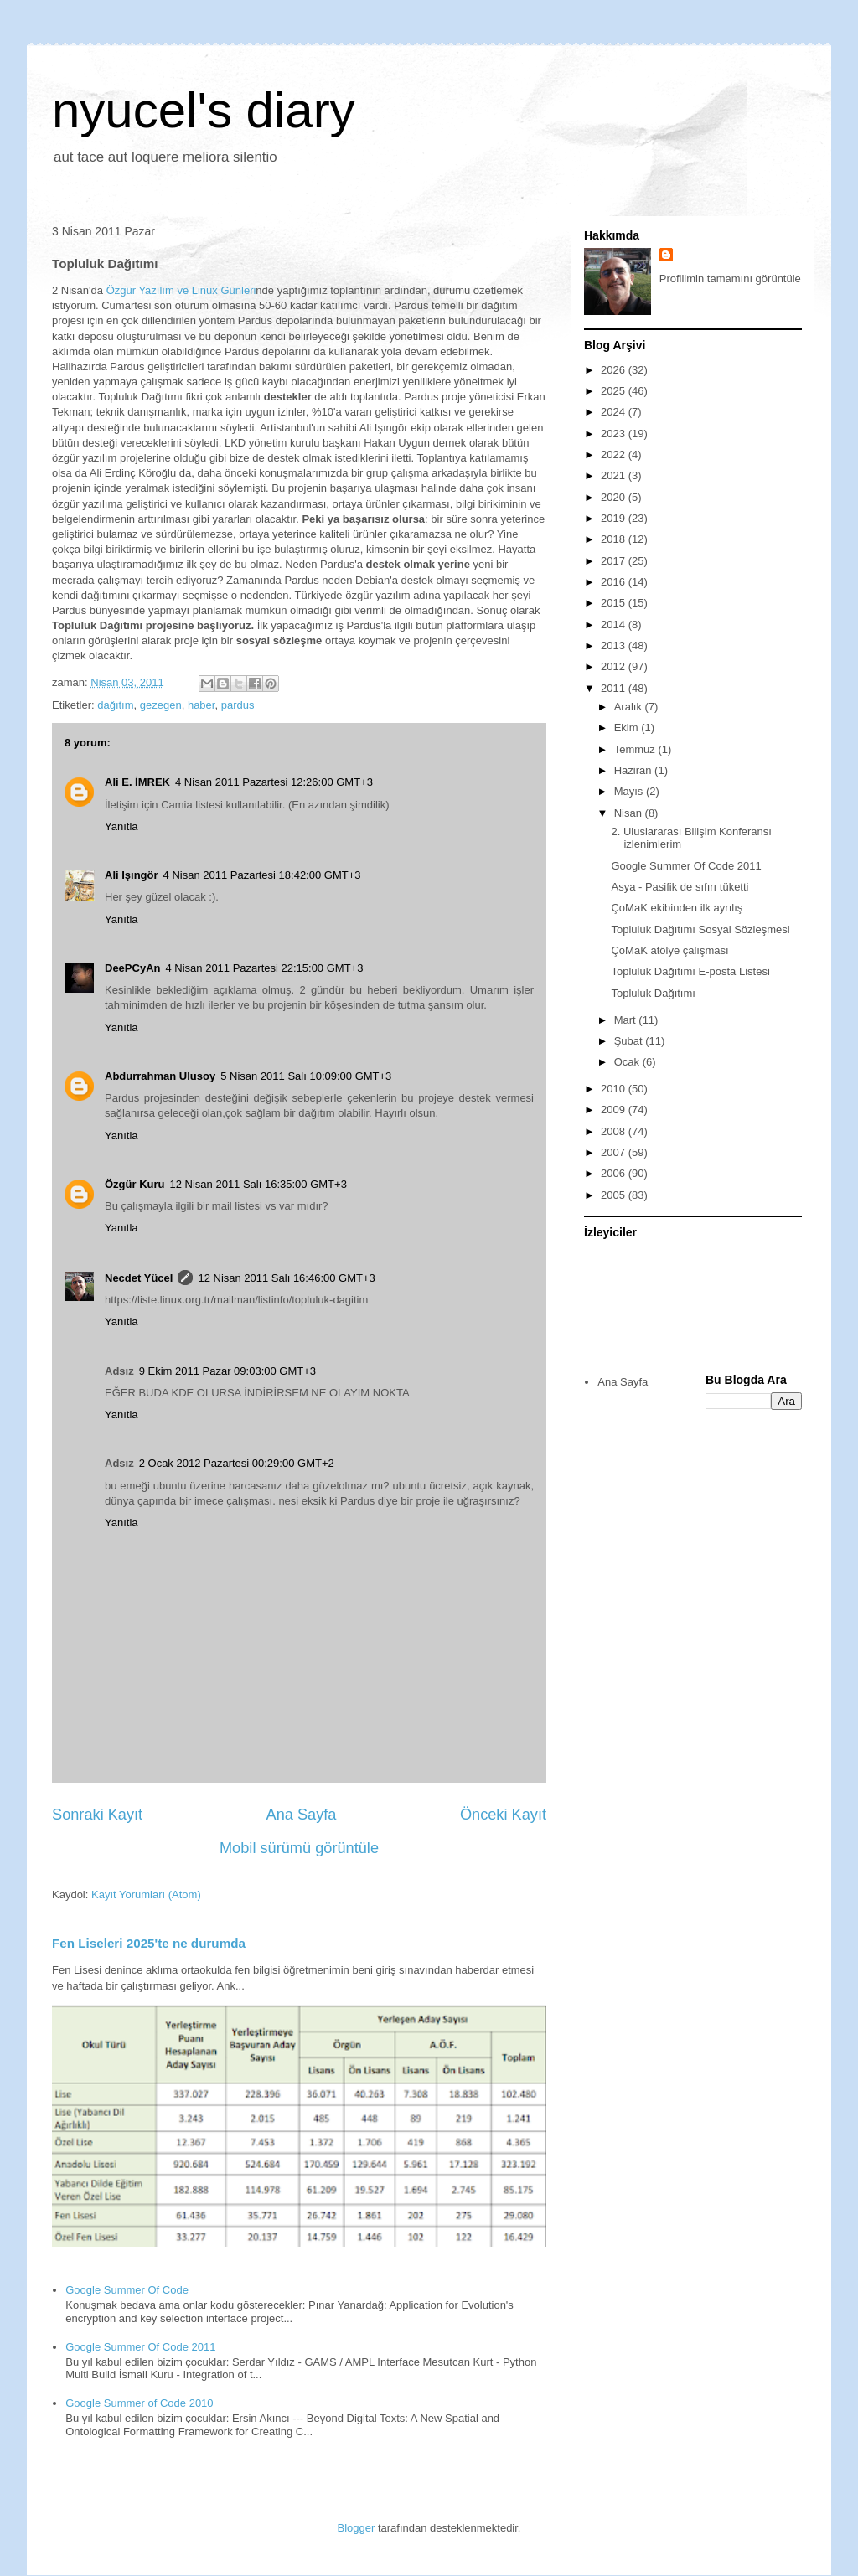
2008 (614, 1131)
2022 (614, 454)
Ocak (628, 1062)
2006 (614, 1173)
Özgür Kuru (135, 1184)
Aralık (629, 706)
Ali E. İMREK (137, 782)
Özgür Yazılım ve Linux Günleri (181, 290)
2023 (614, 433)
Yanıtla (121, 826)
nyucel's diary (203, 110)
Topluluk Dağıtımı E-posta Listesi (690, 971)
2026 (614, 370)
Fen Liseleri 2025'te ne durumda (149, 1943)
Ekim (628, 727)
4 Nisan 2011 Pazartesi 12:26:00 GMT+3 (274, 782)
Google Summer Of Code (127, 2290)
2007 (614, 1152)
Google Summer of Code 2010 (139, 2403)
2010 (614, 1088)
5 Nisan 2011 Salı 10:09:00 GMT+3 (305, 1076)
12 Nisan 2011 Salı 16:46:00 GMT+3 (286, 1278)
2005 (614, 1195)
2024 (614, 411)
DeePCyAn (132, 968)
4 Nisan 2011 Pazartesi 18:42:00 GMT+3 (262, 875)
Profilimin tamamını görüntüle (730, 278)
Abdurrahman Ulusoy (160, 1076)
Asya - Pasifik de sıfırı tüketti (679, 886)
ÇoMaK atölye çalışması (669, 950)
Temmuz (636, 749)
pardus (238, 705)
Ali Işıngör (131, 875)
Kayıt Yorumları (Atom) (146, 1894)
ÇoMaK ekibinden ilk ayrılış (676, 907)
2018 (614, 539)
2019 (614, 518)
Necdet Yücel (139, 1278)
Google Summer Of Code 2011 (140, 2347)
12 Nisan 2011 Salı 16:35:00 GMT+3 (258, 1184)
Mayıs (630, 791)
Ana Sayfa (301, 1814)
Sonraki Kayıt (97, 1814)
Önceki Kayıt (503, 1814)
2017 (614, 561)
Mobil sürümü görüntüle (299, 1848)
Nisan (629, 813)
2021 (614, 475)
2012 (614, 666)
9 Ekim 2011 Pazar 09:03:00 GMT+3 (227, 1371)
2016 (614, 582)
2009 (614, 1109)
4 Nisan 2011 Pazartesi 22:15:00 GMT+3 (264, 968)
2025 (614, 391)
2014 (614, 624)
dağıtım (115, 705)
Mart (626, 1020)
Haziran (634, 770)
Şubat (630, 1041)
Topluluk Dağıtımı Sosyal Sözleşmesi (700, 929)
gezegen (161, 705)
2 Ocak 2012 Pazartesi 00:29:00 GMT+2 (236, 1463)
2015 (614, 602)
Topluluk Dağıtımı (653, 993)
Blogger (356, 2528)
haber (201, 705)
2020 (614, 497)
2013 (614, 645)
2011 (614, 688)
